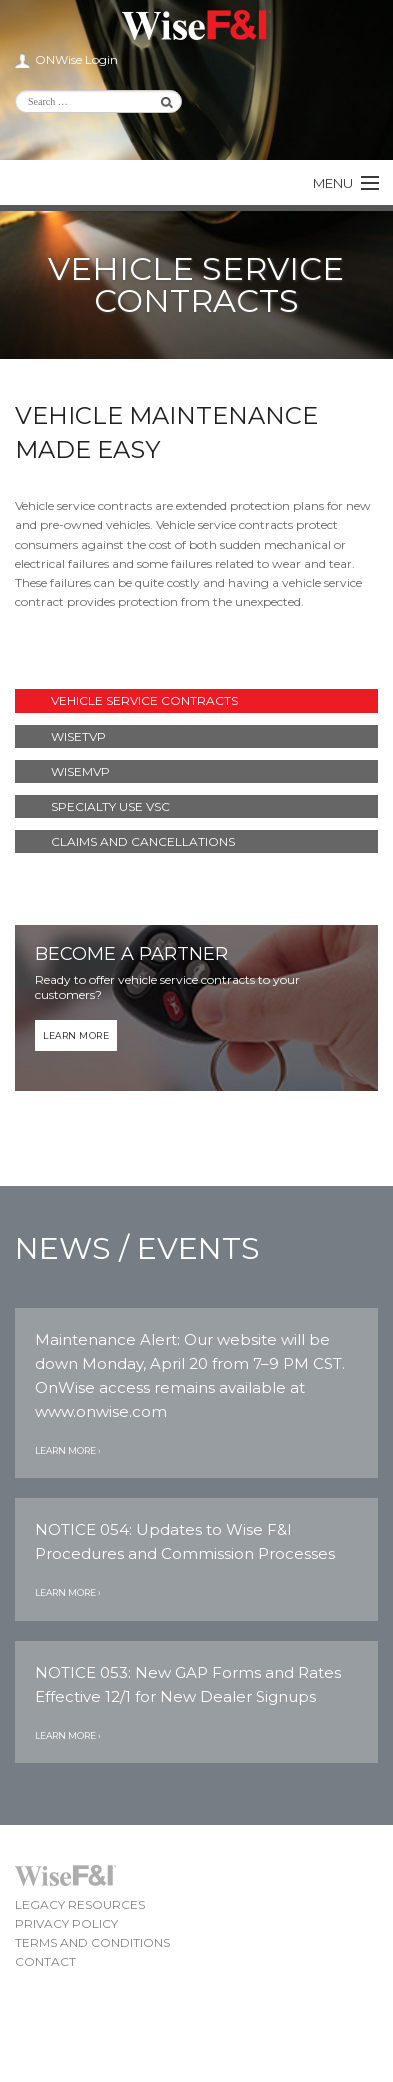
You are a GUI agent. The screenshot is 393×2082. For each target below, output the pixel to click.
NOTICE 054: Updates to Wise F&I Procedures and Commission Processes (185, 1541)
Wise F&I (196, 25)
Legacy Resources (80, 1904)
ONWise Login (76, 59)
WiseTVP (78, 736)
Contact (45, 1961)
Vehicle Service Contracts (144, 700)
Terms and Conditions (92, 1942)
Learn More (76, 1035)
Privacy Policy (66, 1923)
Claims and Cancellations (143, 841)
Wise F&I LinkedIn (294, 105)
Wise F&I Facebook (294, 135)
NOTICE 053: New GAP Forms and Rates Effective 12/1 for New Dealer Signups (188, 1684)
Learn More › (68, 1450)
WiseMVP (80, 771)
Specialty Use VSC (110, 806)
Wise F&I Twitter (328, 105)
